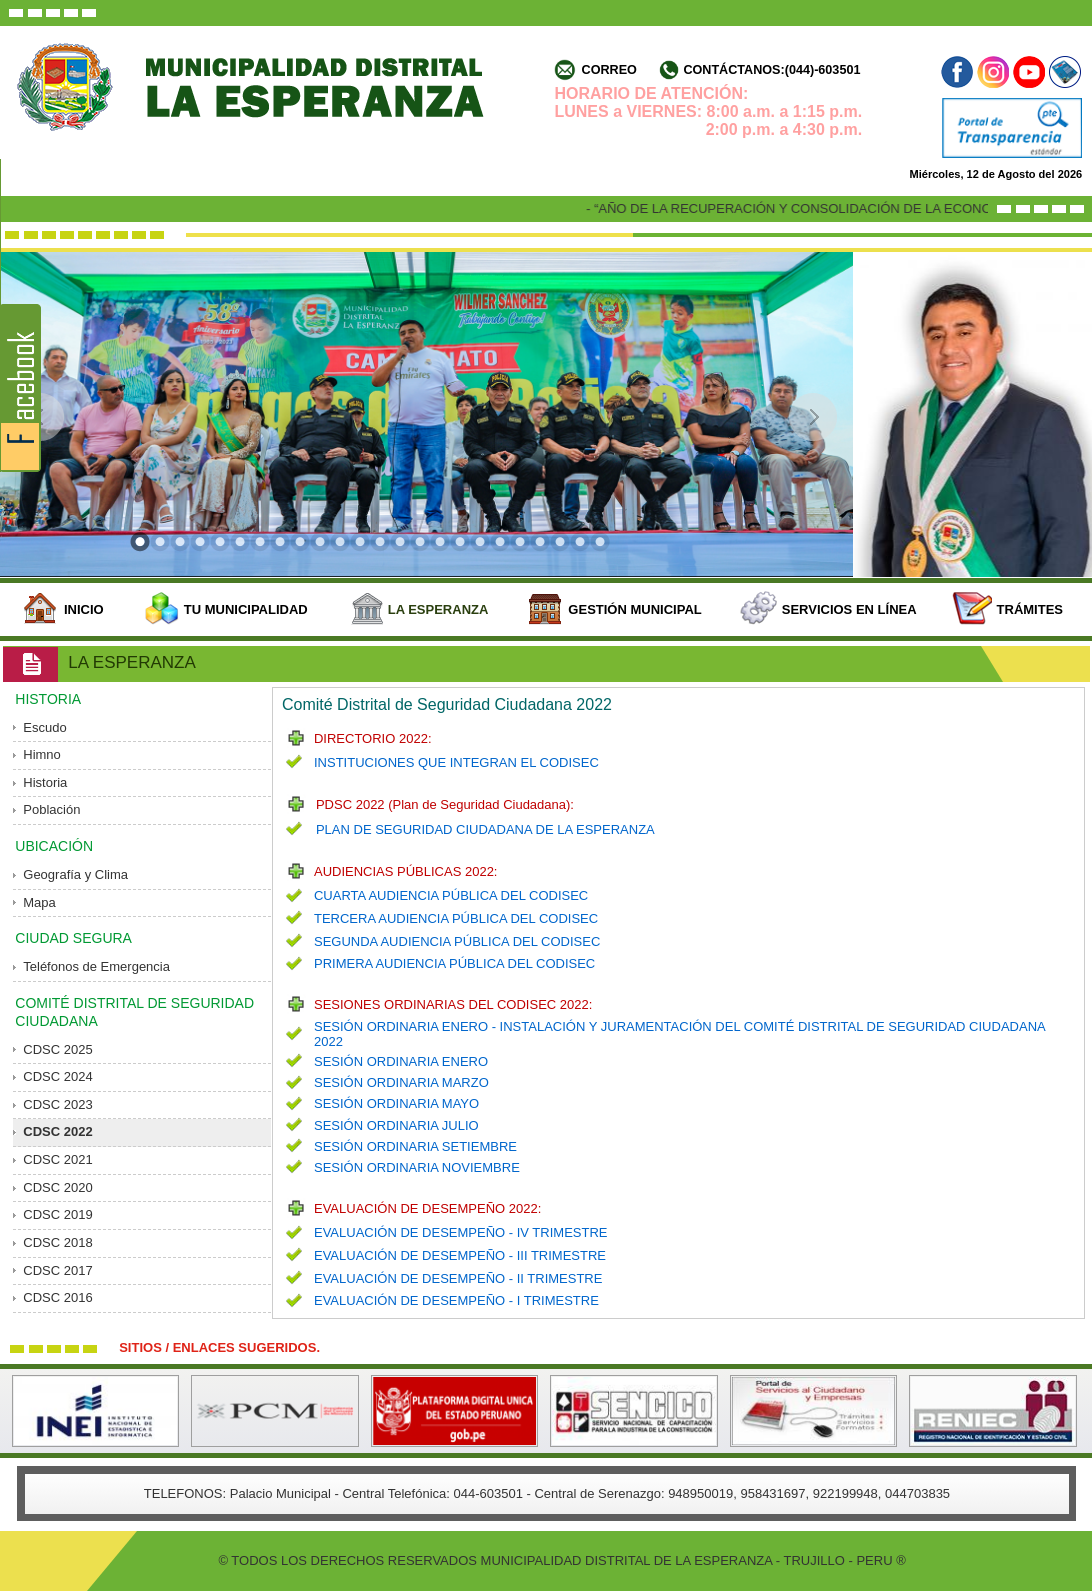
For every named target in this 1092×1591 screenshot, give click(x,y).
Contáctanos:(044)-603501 (771, 70)
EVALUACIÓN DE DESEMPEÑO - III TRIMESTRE (460, 1255)
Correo (609, 70)
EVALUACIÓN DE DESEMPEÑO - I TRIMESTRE (456, 1300)
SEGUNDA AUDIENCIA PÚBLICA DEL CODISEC (457, 941)
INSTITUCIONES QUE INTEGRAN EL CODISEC (456, 762)
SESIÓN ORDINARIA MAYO (396, 1103)
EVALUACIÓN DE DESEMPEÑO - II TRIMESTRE (458, 1278)
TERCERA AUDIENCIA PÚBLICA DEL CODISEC (456, 918)
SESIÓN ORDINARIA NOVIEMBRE (417, 1167)
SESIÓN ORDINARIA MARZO (401, 1082)
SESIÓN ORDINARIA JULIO (396, 1125)
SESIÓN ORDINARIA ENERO (401, 1061)
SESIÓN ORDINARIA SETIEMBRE (415, 1146)
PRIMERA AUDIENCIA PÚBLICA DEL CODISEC (454, 963)
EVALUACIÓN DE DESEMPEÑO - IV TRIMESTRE (461, 1232)
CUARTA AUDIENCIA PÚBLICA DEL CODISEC (451, 895)
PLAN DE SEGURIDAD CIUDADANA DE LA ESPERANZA (485, 829)
